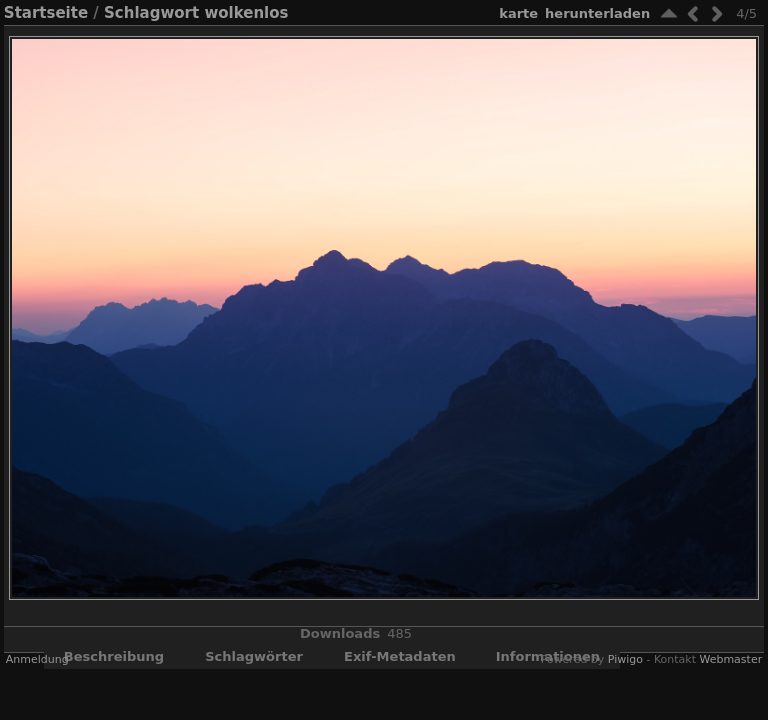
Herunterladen (597, 13)
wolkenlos (246, 13)
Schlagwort (151, 13)
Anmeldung (37, 659)
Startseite (46, 13)
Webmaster (730, 659)
